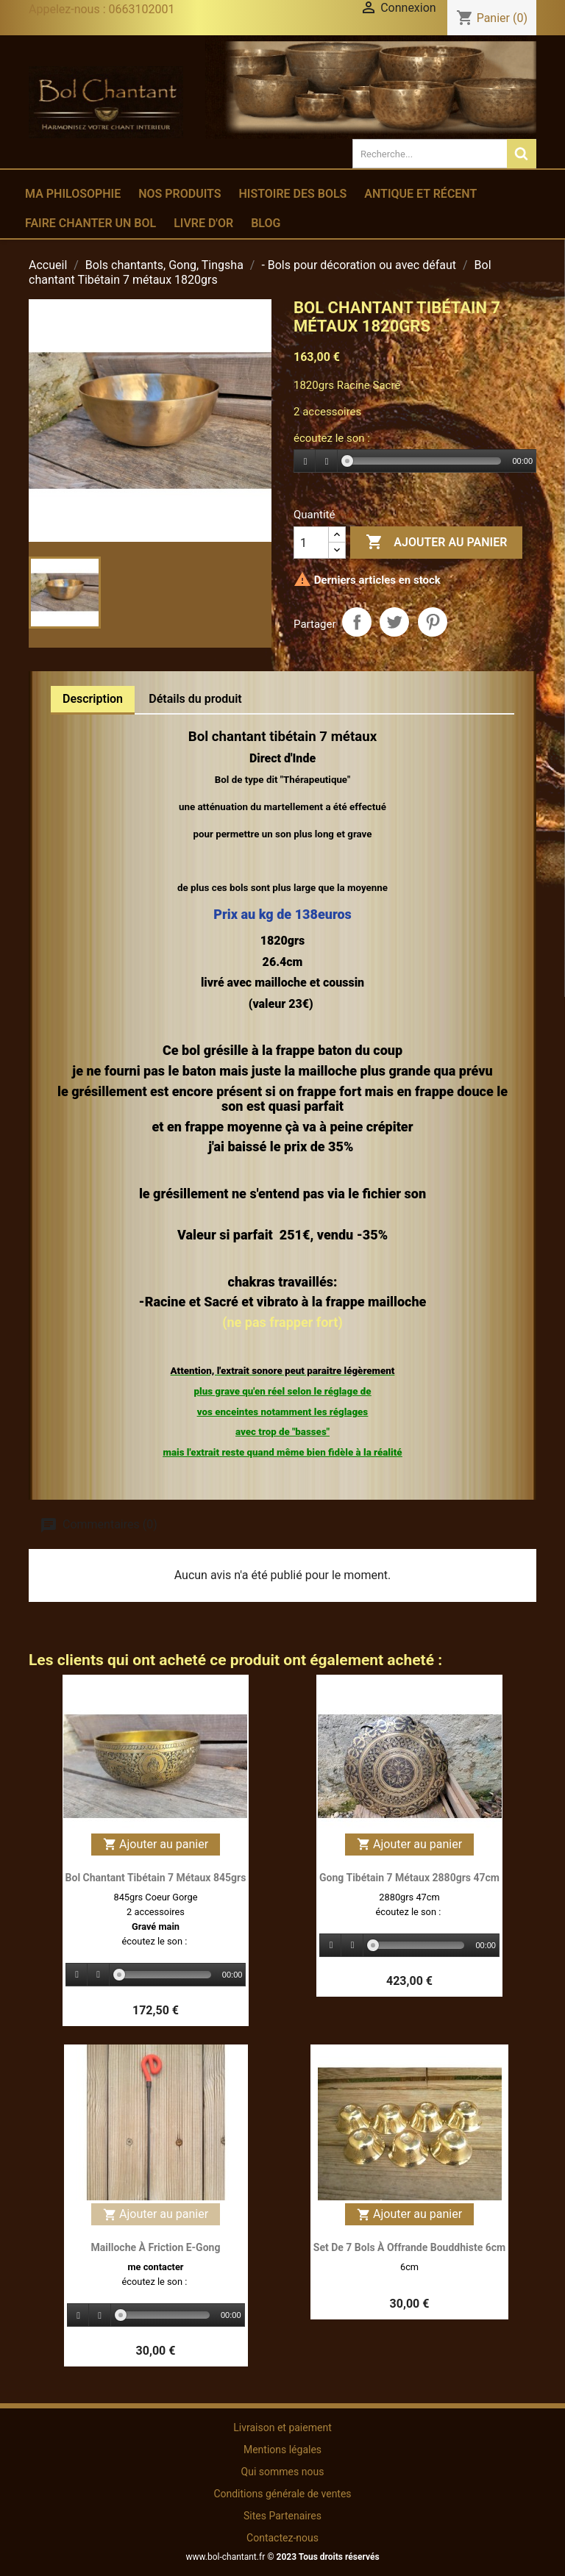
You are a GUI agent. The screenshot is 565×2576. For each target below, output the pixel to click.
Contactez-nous (282, 2538)
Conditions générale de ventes (282, 2494)
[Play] (305, 461)
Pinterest (432, 622)
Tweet (394, 622)
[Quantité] (311, 542)
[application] (415, 462)
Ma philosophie (73, 194)
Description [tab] (93, 699)
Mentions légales (282, 2449)
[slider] (424, 461)
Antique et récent (420, 194)
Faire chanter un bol (90, 223)
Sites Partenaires (282, 2516)
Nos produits (179, 194)
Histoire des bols (292, 194)
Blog (265, 223)
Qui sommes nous (282, 2471)
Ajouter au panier (436, 542)
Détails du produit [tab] (195, 699)
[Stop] (327, 461)
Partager (357, 622)
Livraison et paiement (282, 2427)
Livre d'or (203, 223)
